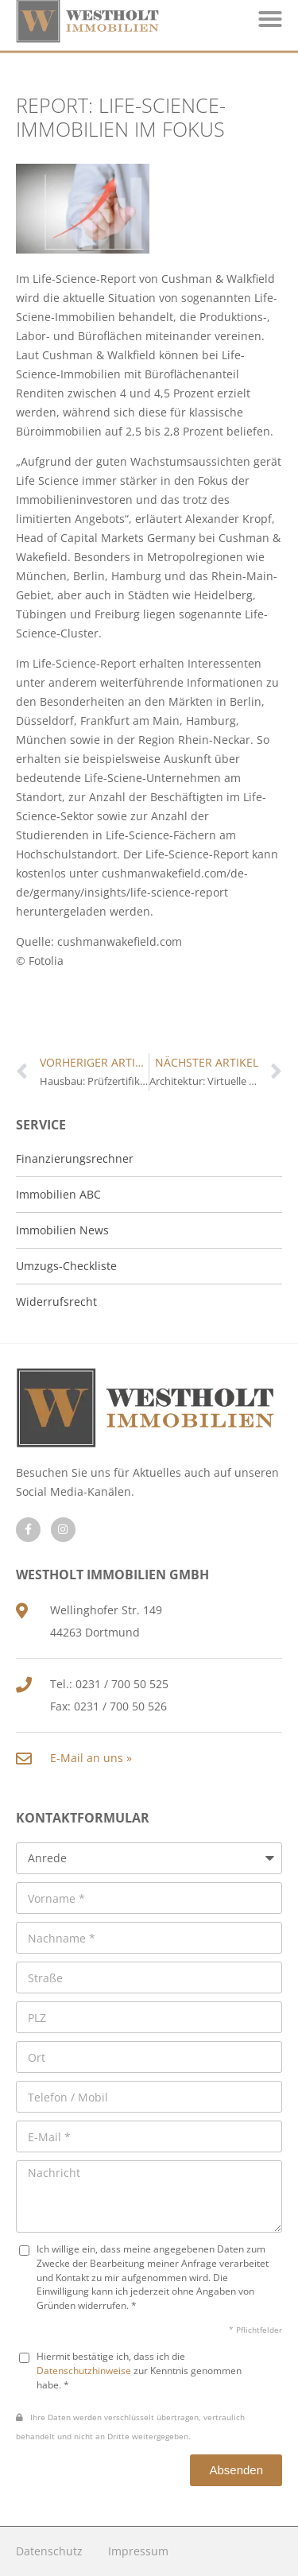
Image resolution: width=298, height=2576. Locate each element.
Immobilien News (62, 1230)
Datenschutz (49, 2551)
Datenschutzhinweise (84, 2370)
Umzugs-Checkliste (66, 1265)
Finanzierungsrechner (75, 1158)
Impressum (138, 2551)
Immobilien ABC (58, 1194)
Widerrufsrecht (56, 1301)
